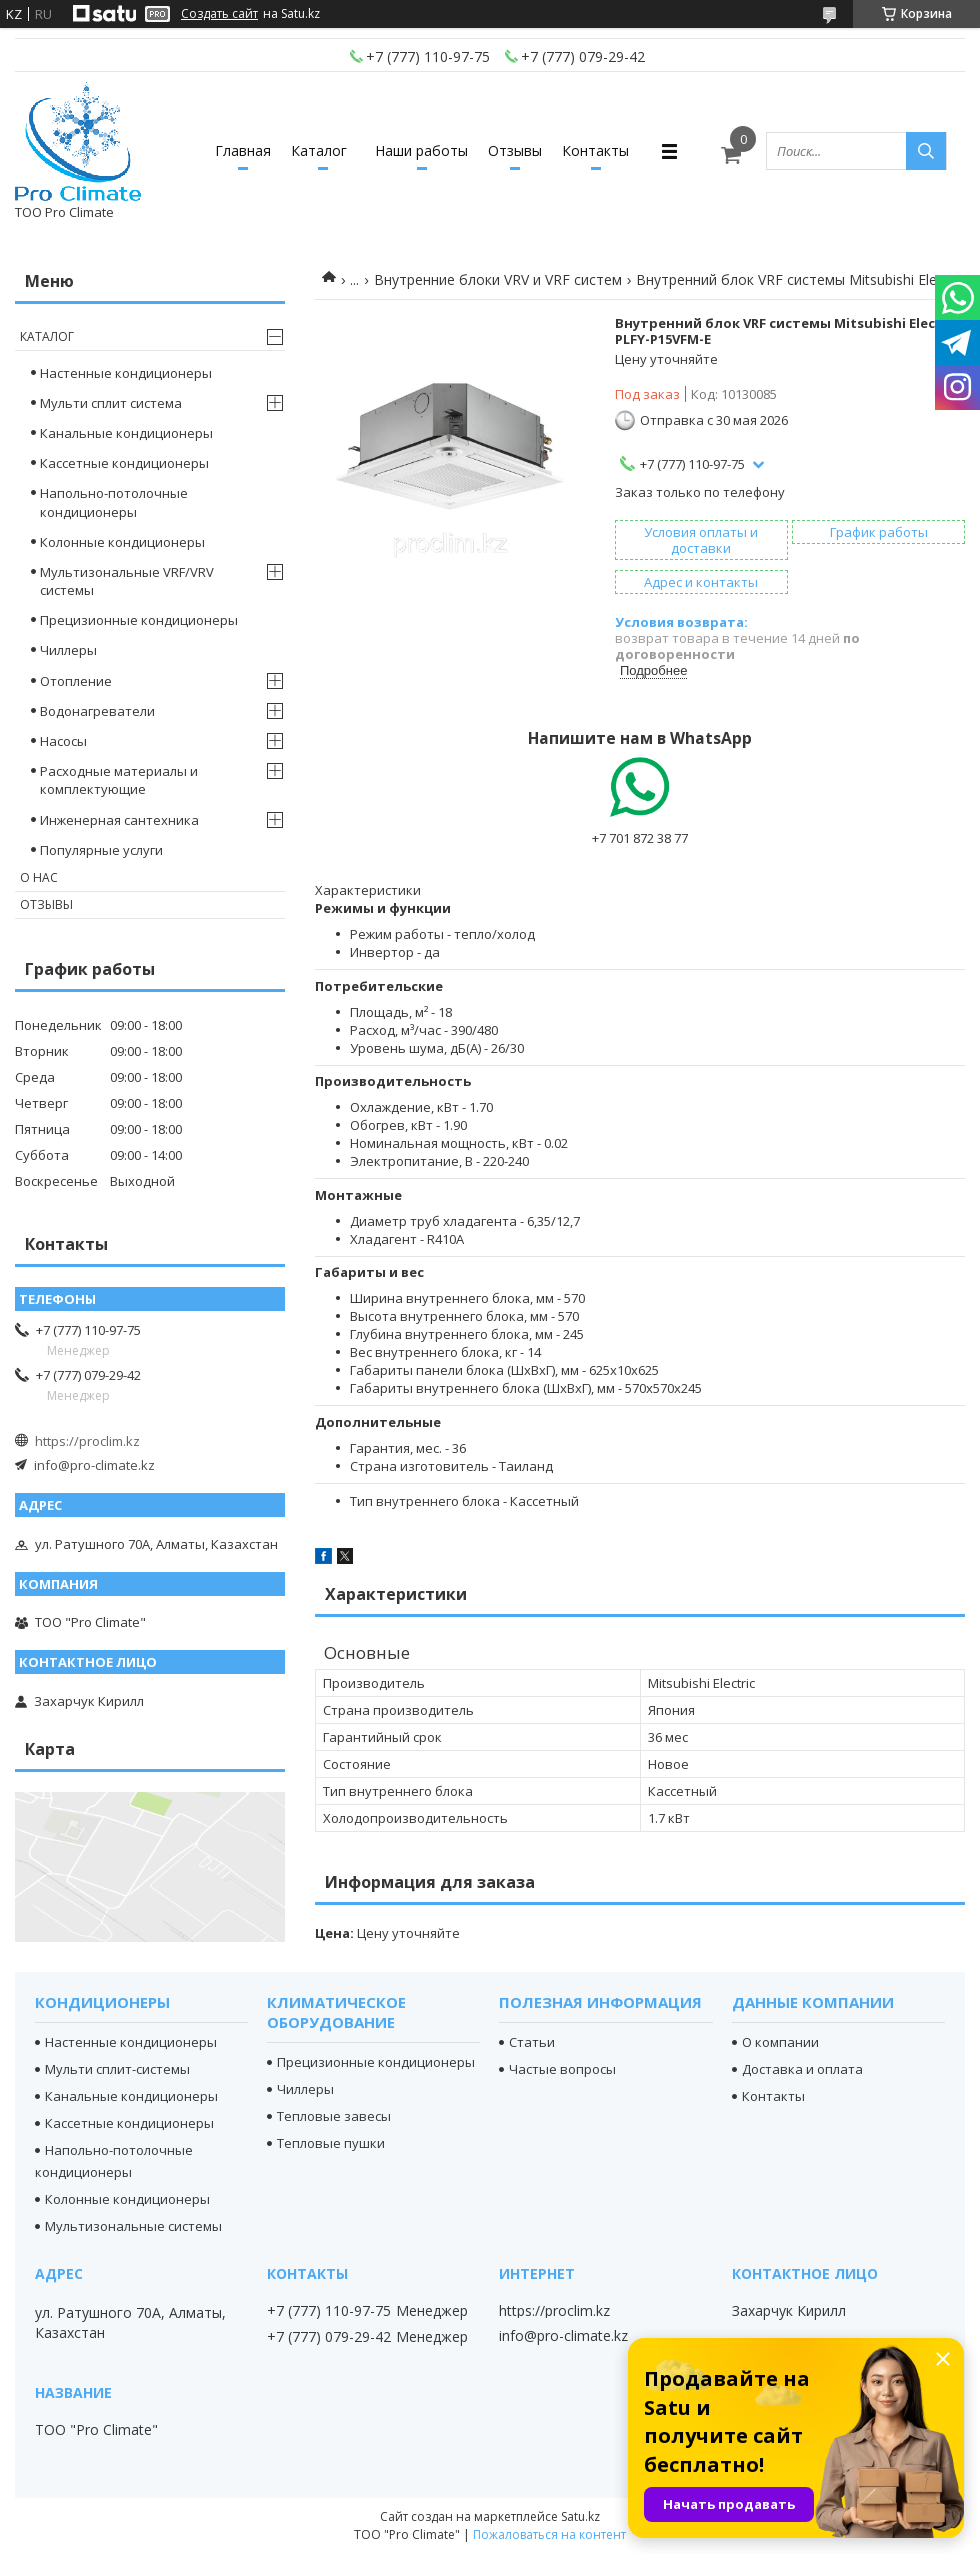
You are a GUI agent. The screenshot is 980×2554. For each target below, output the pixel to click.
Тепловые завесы (334, 2116)
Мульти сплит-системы (117, 2069)
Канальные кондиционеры (126, 433)
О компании (780, 2042)
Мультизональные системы (133, 2226)
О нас (39, 877)
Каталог (319, 150)
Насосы (63, 741)
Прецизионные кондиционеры (139, 620)
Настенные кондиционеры (126, 373)
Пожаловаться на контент (549, 2534)
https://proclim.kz (87, 1441)
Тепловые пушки (331, 2143)
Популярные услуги (101, 850)
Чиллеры (68, 650)
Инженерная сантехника (119, 820)
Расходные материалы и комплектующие (119, 780)
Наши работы (421, 150)
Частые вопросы (562, 2069)
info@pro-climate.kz (94, 1465)
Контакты (595, 150)
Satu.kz (580, 2516)
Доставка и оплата (802, 2069)
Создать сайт (219, 14)
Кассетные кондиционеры (124, 463)
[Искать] (926, 151)
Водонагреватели (97, 711)
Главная (243, 150)
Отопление (76, 681)
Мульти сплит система (111, 403)
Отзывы (515, 150)
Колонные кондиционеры (122, 542)
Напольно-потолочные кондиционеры (114, 502)
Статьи (532, 2042)
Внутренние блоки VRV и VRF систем (498, 279)
